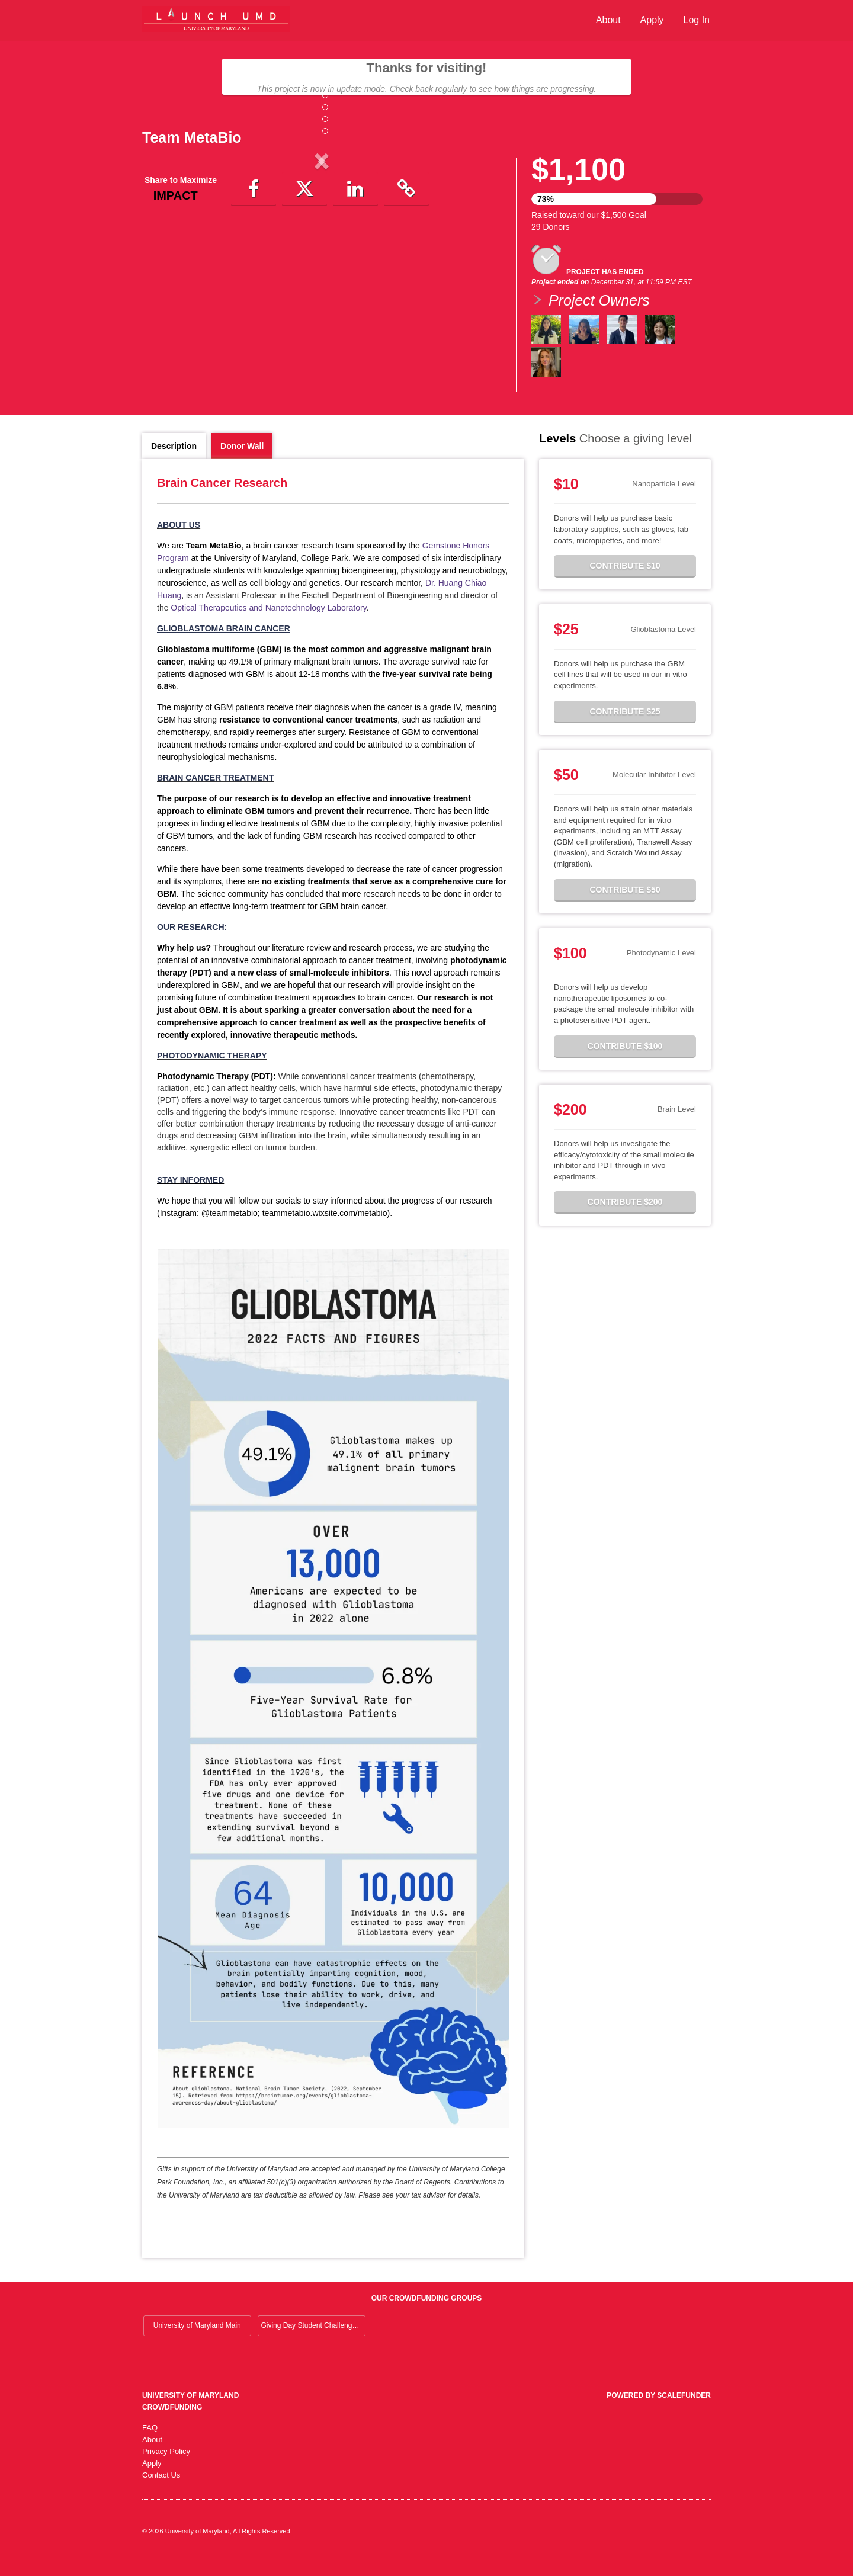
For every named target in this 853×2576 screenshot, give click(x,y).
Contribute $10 (624, 583)
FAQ (150, 2444)
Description (174, 463)
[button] (169, 259)
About (608, 20)
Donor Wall (242, 463)
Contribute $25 (624, 728)
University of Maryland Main (197, 2342)
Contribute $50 (624, 906)
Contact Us (161, 2491)
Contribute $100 (625, 1062)
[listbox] (321, 259)
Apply (652, 20)
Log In (697, 20)
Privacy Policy (166, 2467)
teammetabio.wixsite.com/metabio (324, 1230)
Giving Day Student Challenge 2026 (313, 2342)
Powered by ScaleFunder (659, 2412)
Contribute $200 (625, 1219)
